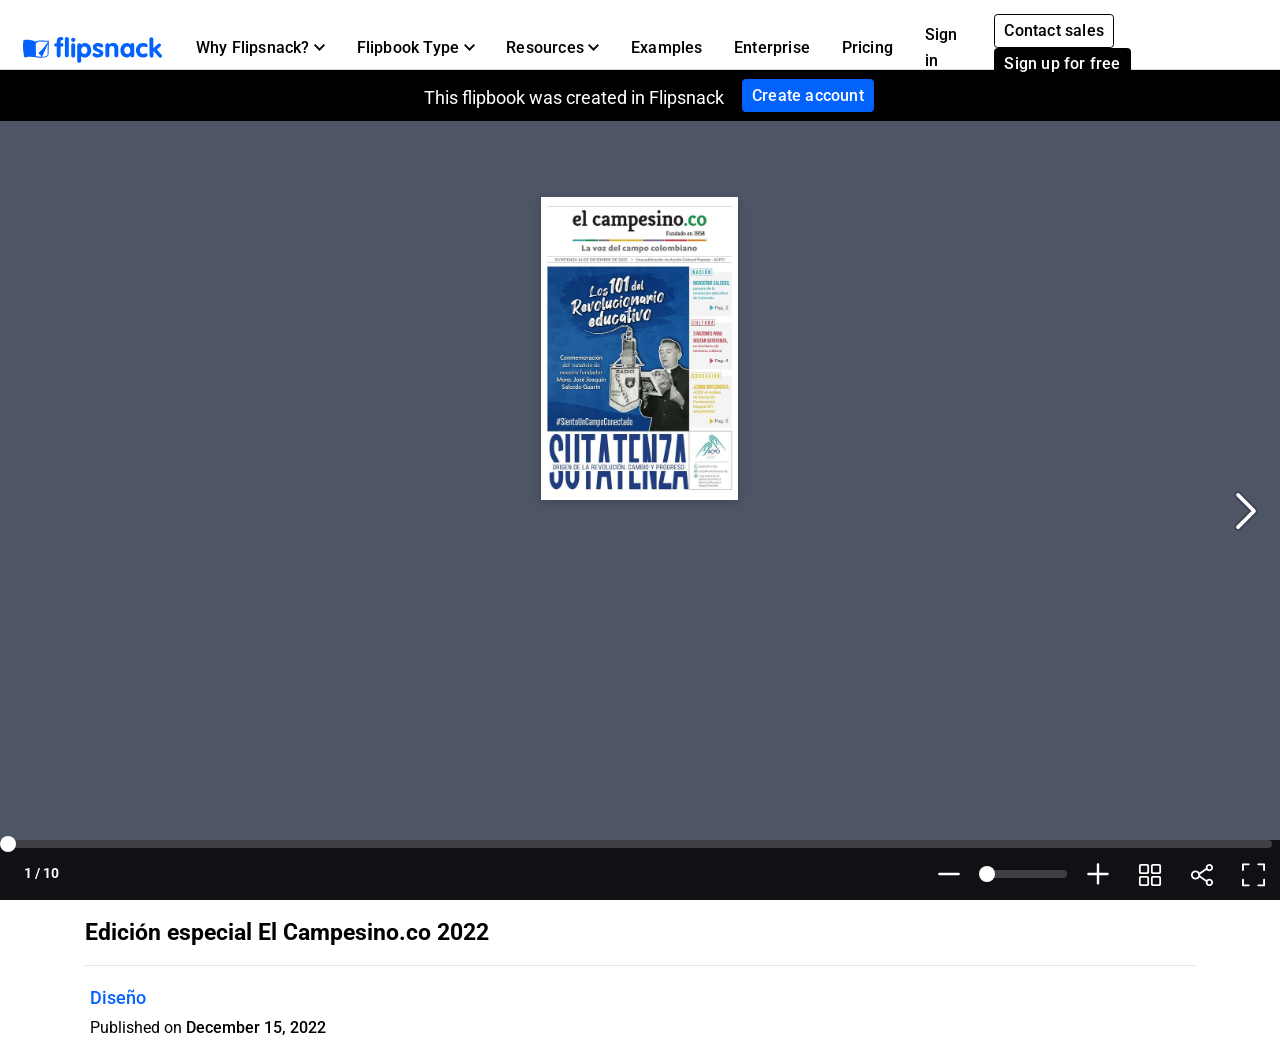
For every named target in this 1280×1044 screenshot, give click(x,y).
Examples (667, 47)
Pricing (867, 47)
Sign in (941, 47)
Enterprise (772, 47)
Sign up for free (1062, 63)
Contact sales (1054, 30)
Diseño (118, 997)
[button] (260, 48)
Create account (808, 95)
